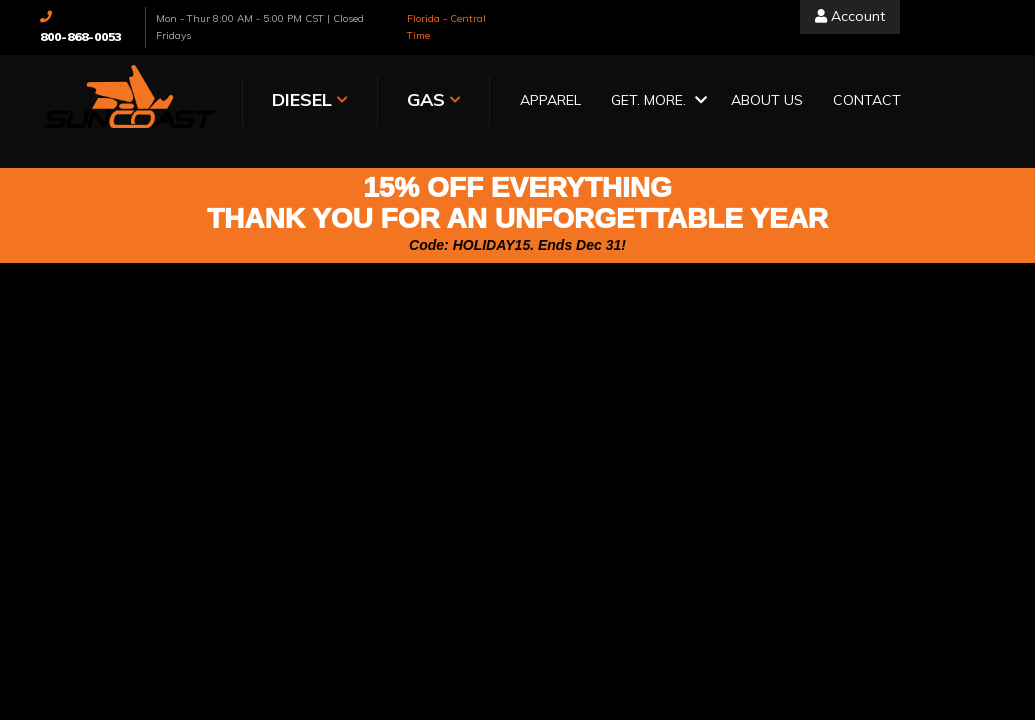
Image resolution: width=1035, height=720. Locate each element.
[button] (656, 101)
